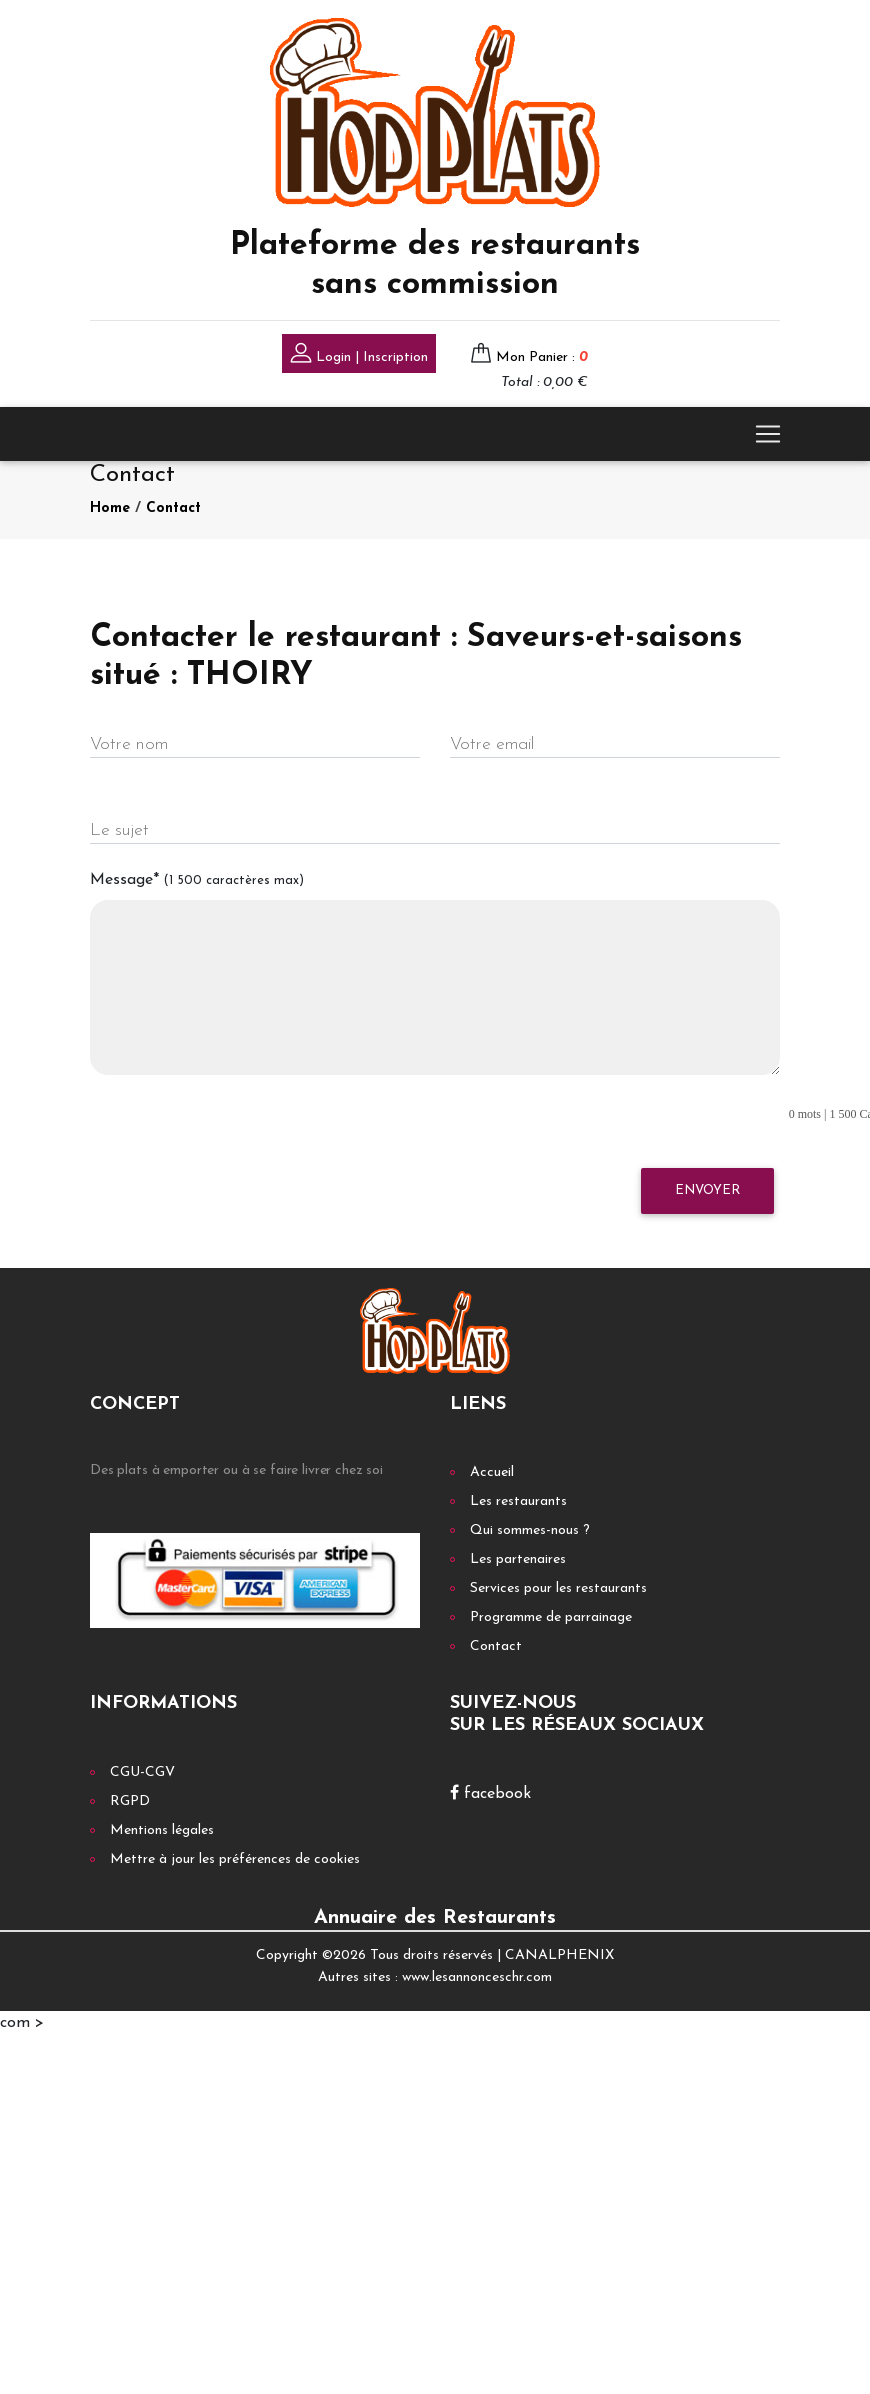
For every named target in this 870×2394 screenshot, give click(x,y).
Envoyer (707, 1190)
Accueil (492, 1472)
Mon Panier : (542, 357)
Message (197, 880)
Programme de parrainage (551, 1617)
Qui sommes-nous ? (530, 1530)
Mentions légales (162, 1830)
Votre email (492, 744)
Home (110, 508)
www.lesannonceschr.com (477, 1977)
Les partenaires (518, 1559)
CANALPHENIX (559, 1955)
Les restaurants (518, 1501)
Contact (173, 508)
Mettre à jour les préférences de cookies (235, 1859)
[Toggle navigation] (768, 434)
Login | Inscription (359, 355)
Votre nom (129, 744)
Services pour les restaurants (558, 1588)
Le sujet (119, 830)
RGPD (130, 1801)
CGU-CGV (142, 1772)
